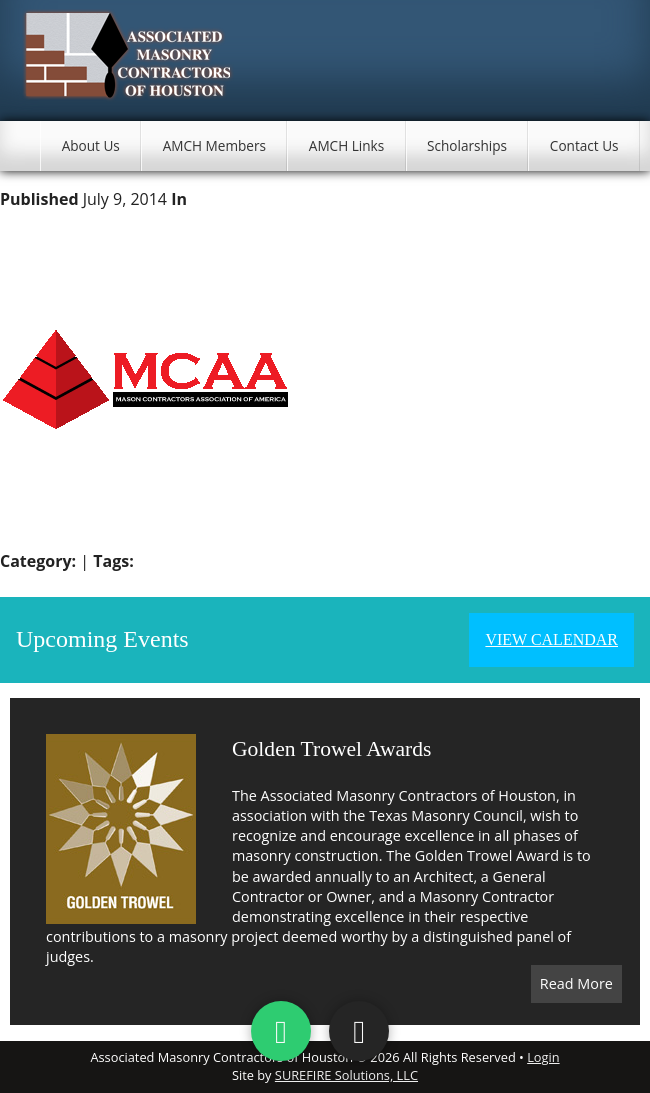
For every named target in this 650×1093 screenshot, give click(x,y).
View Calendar (551, 639)
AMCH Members (214, 145)
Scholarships (467, 145)
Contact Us (584, 145)
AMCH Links (346, 145)
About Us (91, 145)
